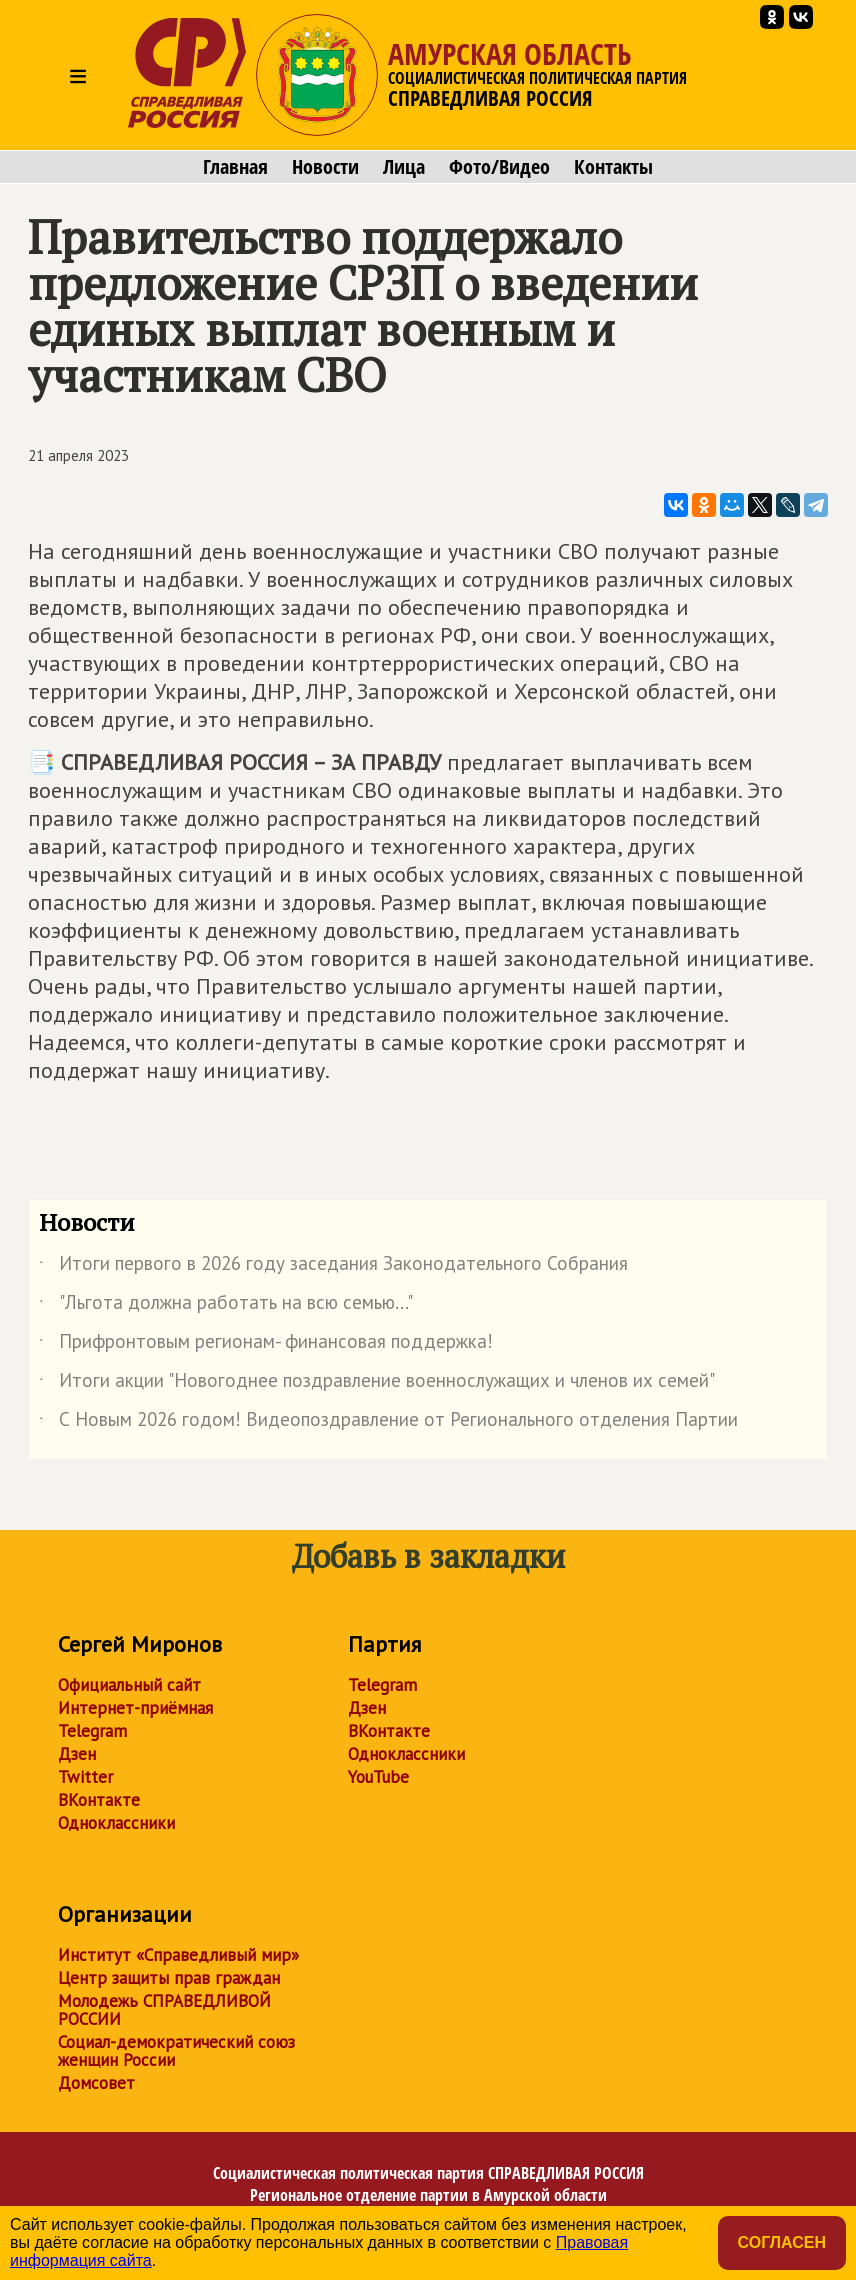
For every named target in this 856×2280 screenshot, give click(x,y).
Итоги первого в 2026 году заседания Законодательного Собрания (333, 1267)
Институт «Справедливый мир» (178, 1955)
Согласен (782, 2242)
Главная (235, 167)
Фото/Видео (499, 167)
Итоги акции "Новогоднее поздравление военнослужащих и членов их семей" (377, 1384)
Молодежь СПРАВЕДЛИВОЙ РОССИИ (164, 2010)
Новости (325, 167)
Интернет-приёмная (135, 1708)
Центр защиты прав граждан (169, 1978)
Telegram (92, 1731)
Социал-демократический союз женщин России (176, 2051)
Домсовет (96, 2083)
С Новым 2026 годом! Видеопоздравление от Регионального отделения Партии (388, 1423)
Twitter (85, 1777)
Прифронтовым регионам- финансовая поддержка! (266, 1345)
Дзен (77, 1754)
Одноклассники (116, 1823)
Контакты (613, 167)
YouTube (378, 1777)
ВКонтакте (99, 1800)
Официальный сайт (129, 1685)
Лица (404, 167)
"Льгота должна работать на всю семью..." (226, 1306)
